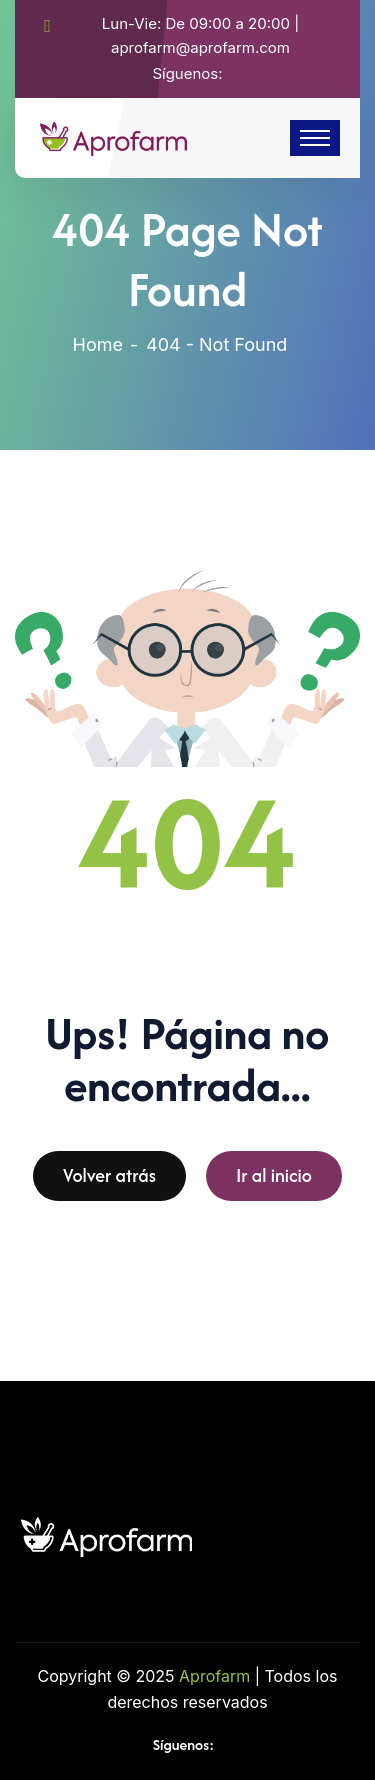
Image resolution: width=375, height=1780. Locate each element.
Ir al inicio (274, 1181)
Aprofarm (214, 1676)
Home (98, 344)
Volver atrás (109, 1181)
